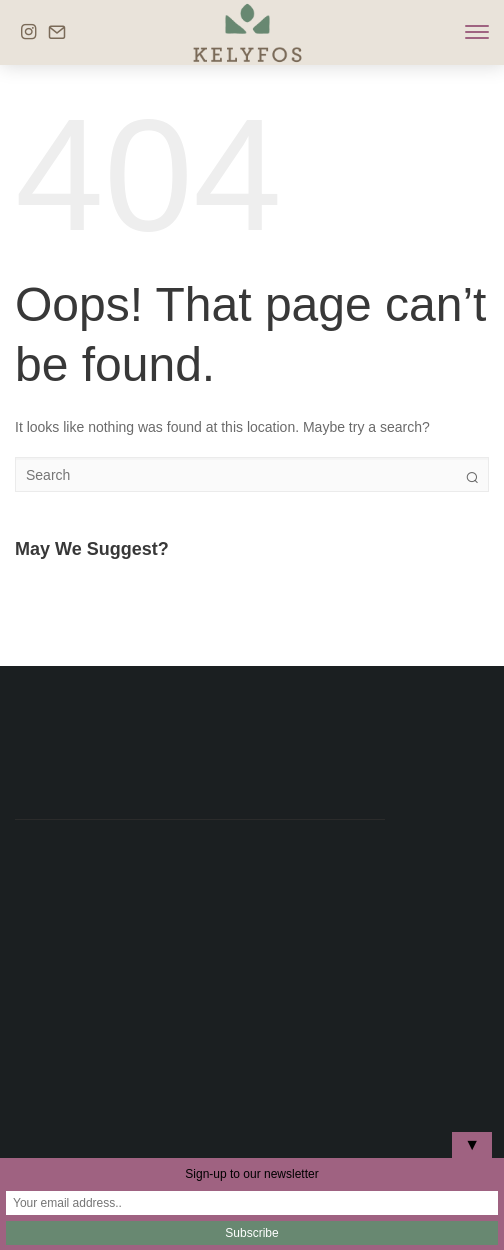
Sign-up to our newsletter (251, 1174)
